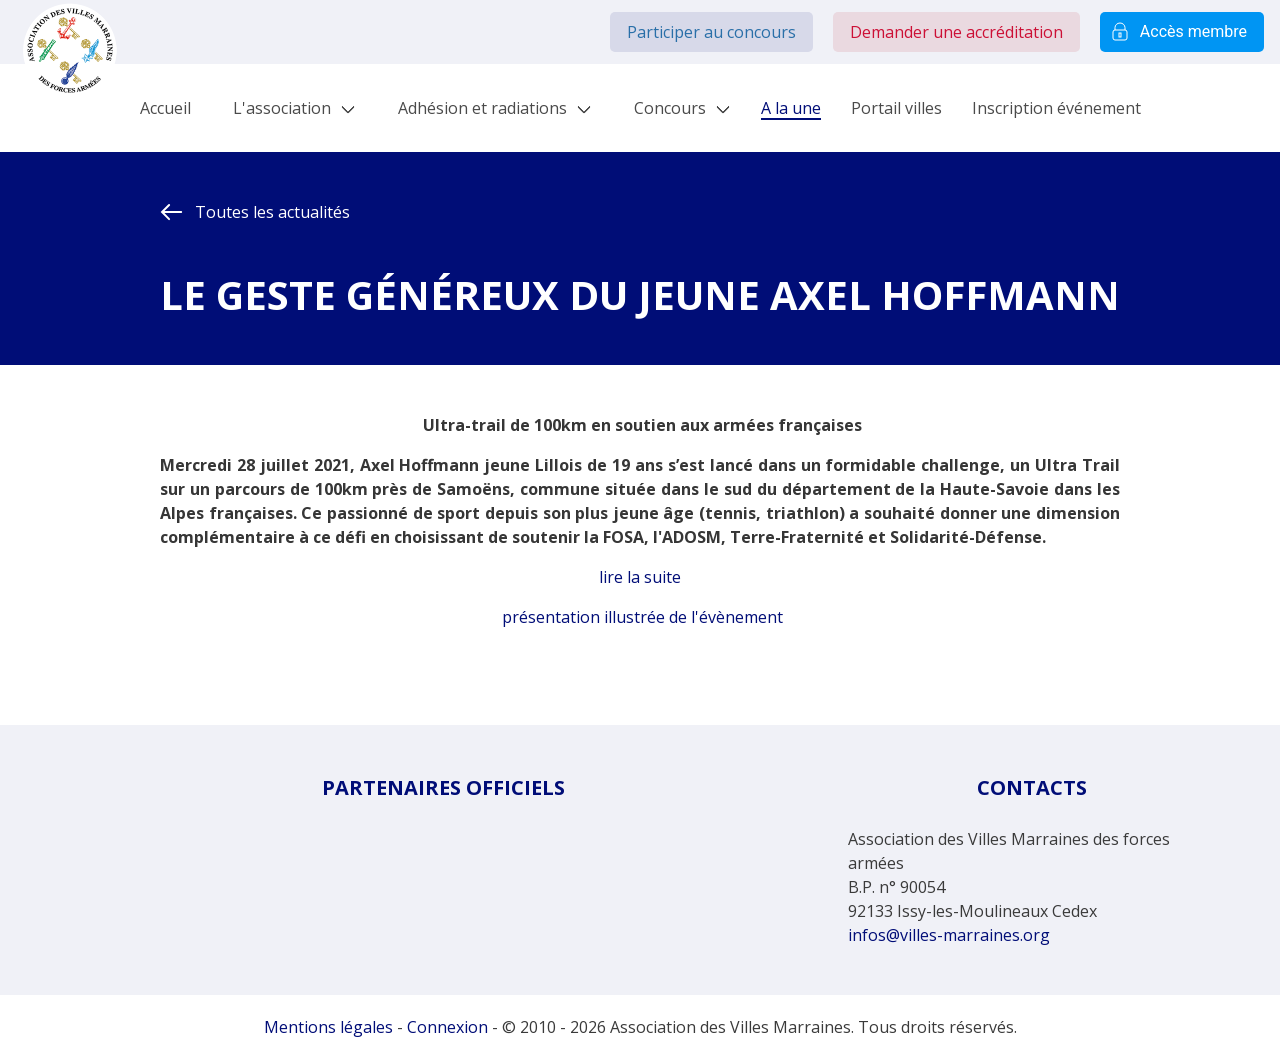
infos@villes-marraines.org (949, 935)
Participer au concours (711, 32)
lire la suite (640, 577)
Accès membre (1182, 32)
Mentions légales (328, 1027)
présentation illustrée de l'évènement (642, 617)
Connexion (447, 1027)
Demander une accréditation (956, 32)
